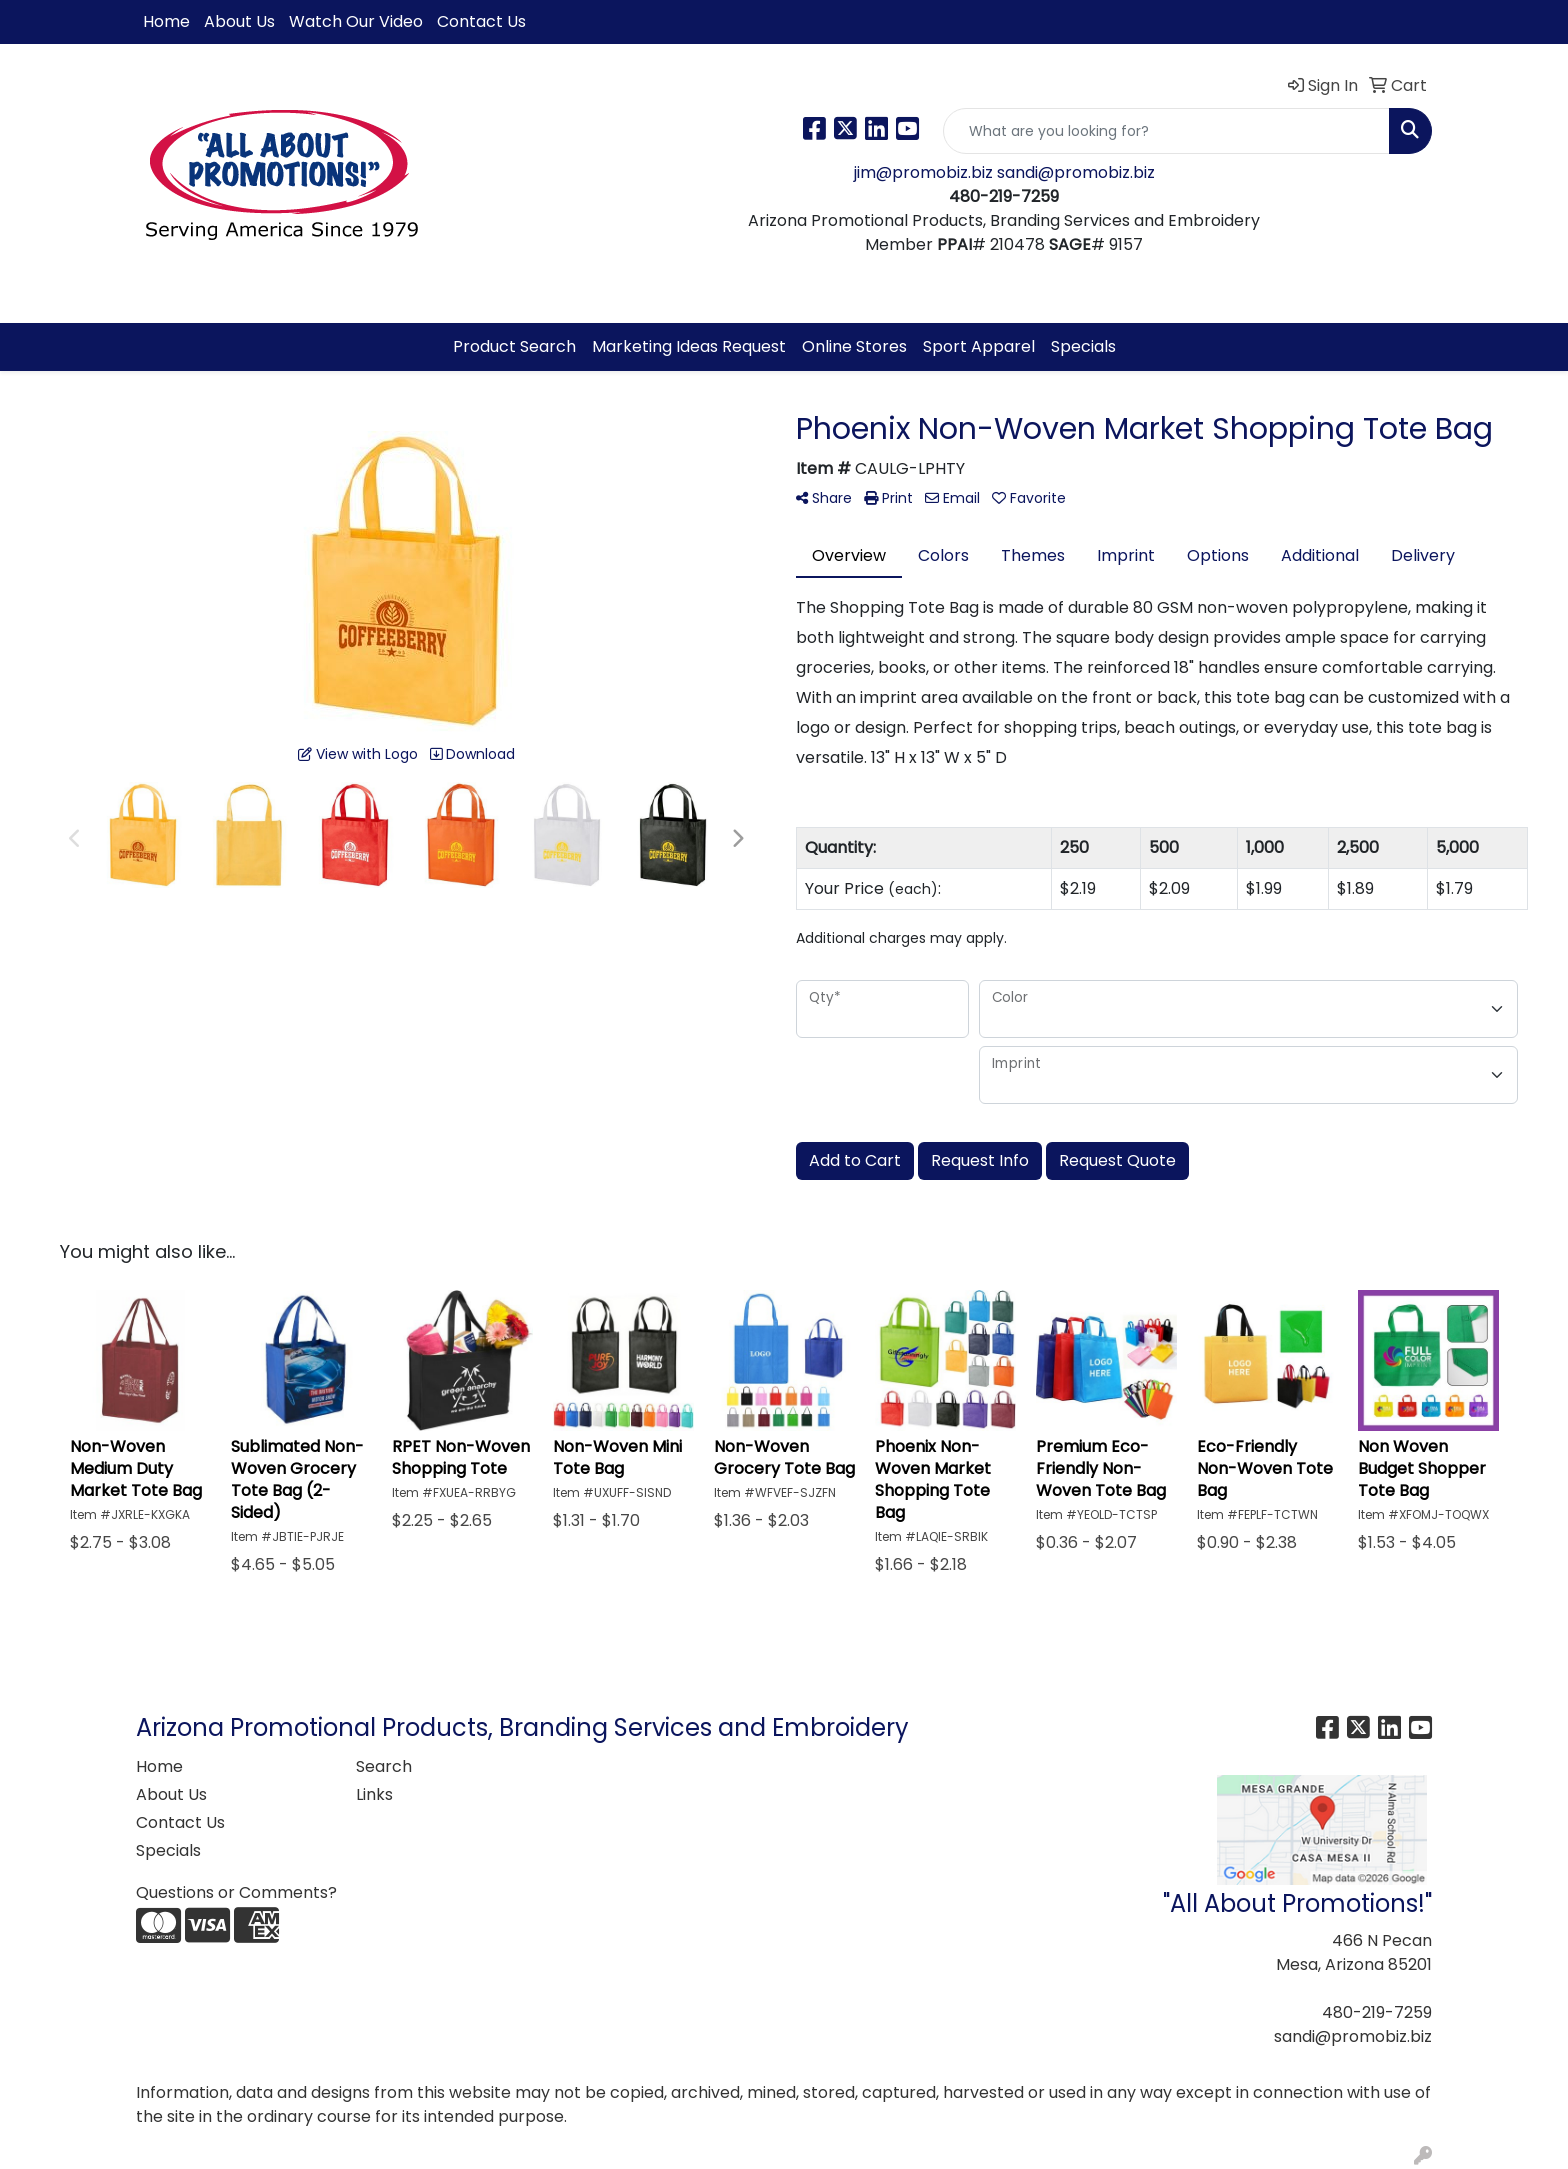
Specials (1083, 346)
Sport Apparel (979, 346)
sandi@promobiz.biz (1076, 172)
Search (384, 1766)
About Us (239, 21)
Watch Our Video (356, 21)
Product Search (514, 346)
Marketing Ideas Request (689, 346)
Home (166, 21)
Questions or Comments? (236, 1892)
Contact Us (481, 21)
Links (374, 1794)
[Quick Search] (1166, 131)
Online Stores (854, 346)
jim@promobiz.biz (925, 172)
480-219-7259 (1377, 2012)
